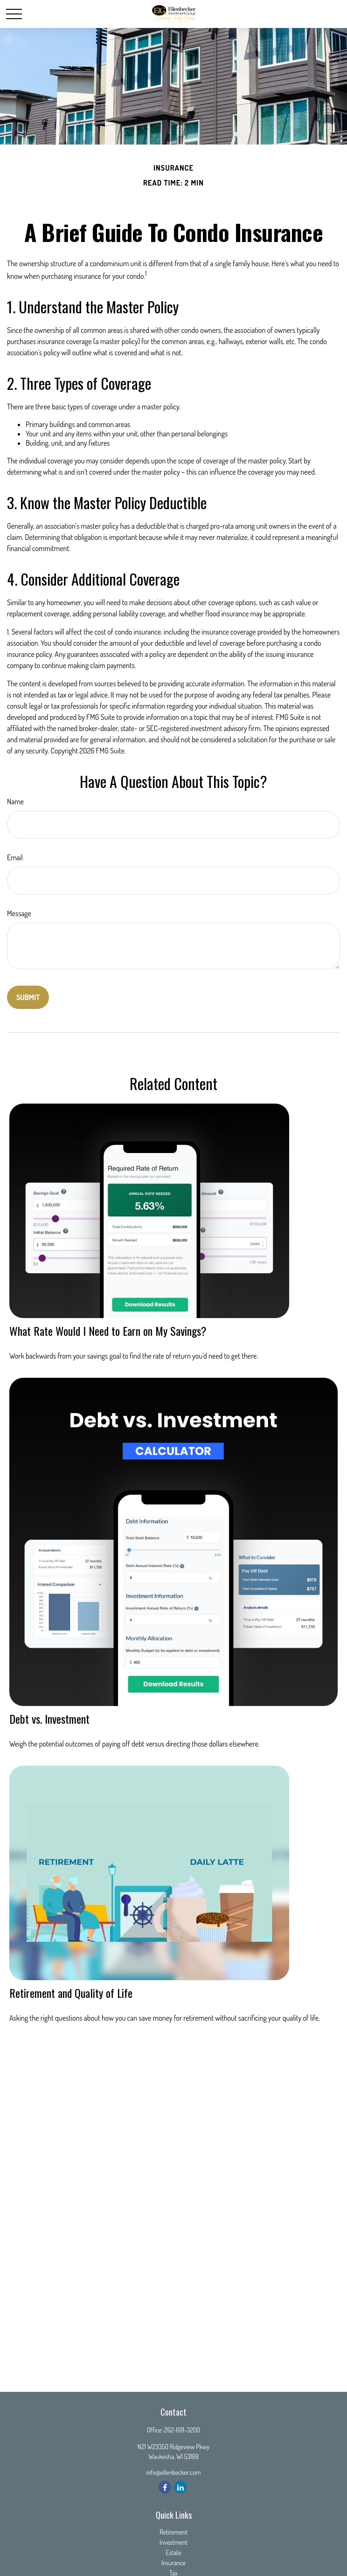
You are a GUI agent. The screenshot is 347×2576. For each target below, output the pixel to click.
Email (15, 857)
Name (15, 801)
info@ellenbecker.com (173, 2472)
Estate (173, 2552)
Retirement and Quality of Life (70, 1992)
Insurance (173, 2563)
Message (19, 913)
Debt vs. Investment (49, 1718)
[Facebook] (165, 2487)
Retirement (173, 2532)
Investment (173, 2542)
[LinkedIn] (180, 2487)
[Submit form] (28, 997)
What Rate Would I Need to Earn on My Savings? (108, 1330)
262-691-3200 (182, 2430)
